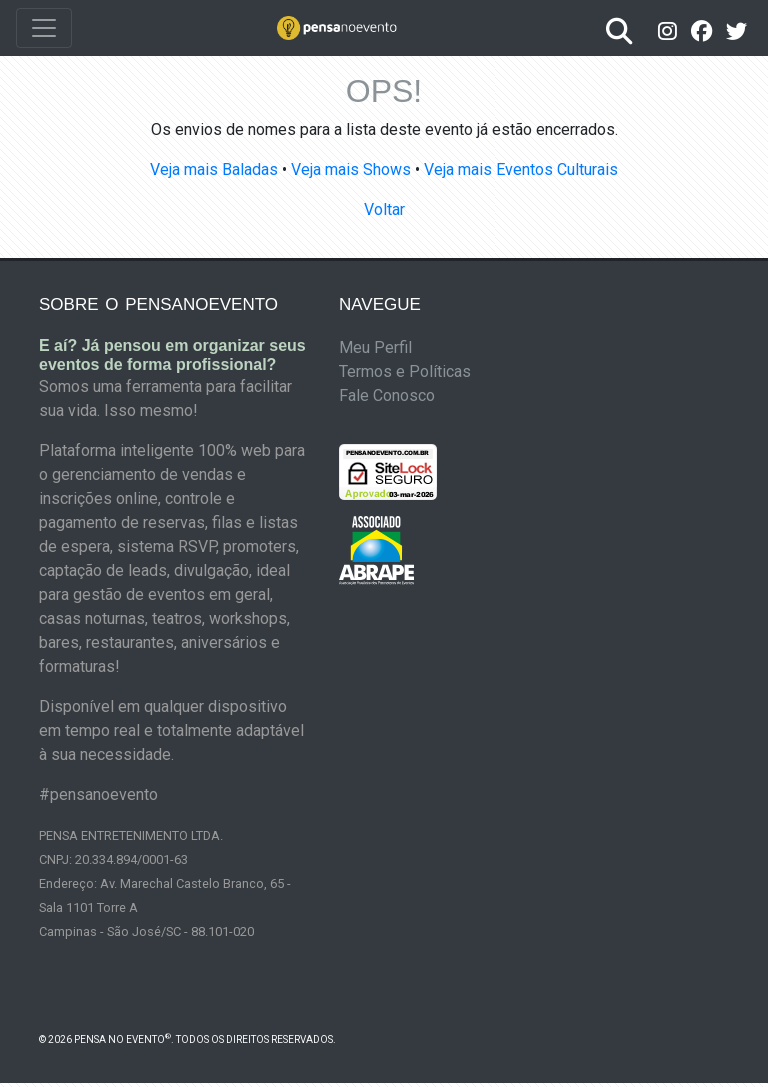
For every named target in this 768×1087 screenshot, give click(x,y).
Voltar (384, 209)
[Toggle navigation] (44, 28)
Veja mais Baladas (214, 169)
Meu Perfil (375, 347)
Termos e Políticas (405, 371)
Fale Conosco (387, 395)
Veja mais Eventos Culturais (521, 169)
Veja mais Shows (351, 169)
